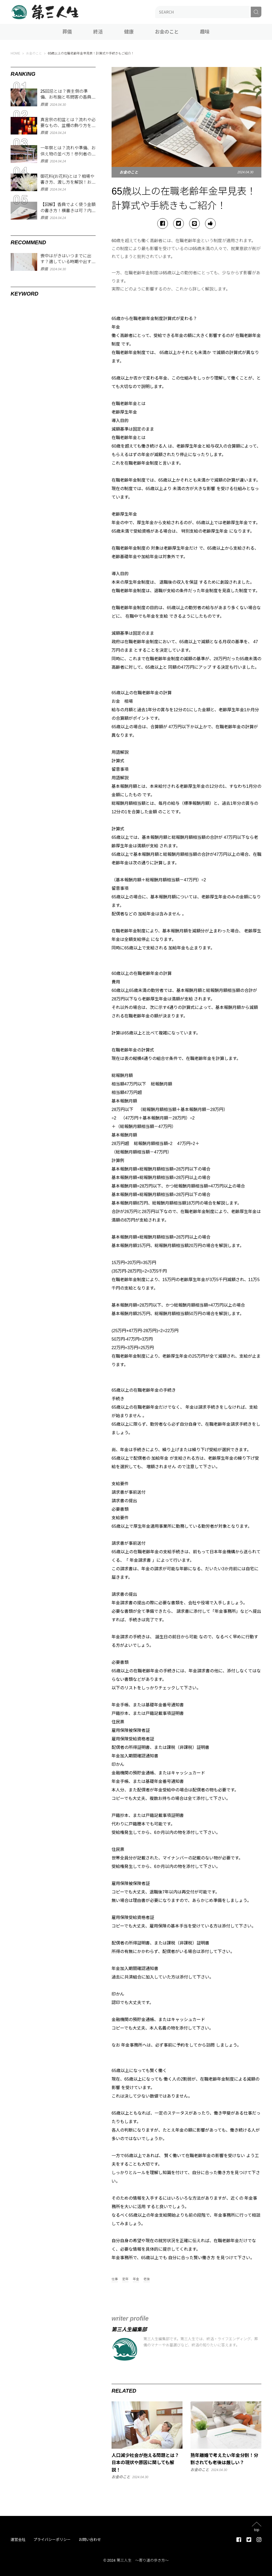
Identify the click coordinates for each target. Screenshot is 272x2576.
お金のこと (167, 32)
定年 (125, 2279)
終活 (98, 32)
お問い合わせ (90, 2539)
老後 (146, 2279)
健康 (129, 32)
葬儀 (67, 32)
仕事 (115, 2279)
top (256, 2530)
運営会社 (18, 2539)
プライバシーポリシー (52, 2539)
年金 (136, 2279)
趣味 (205, 32)
